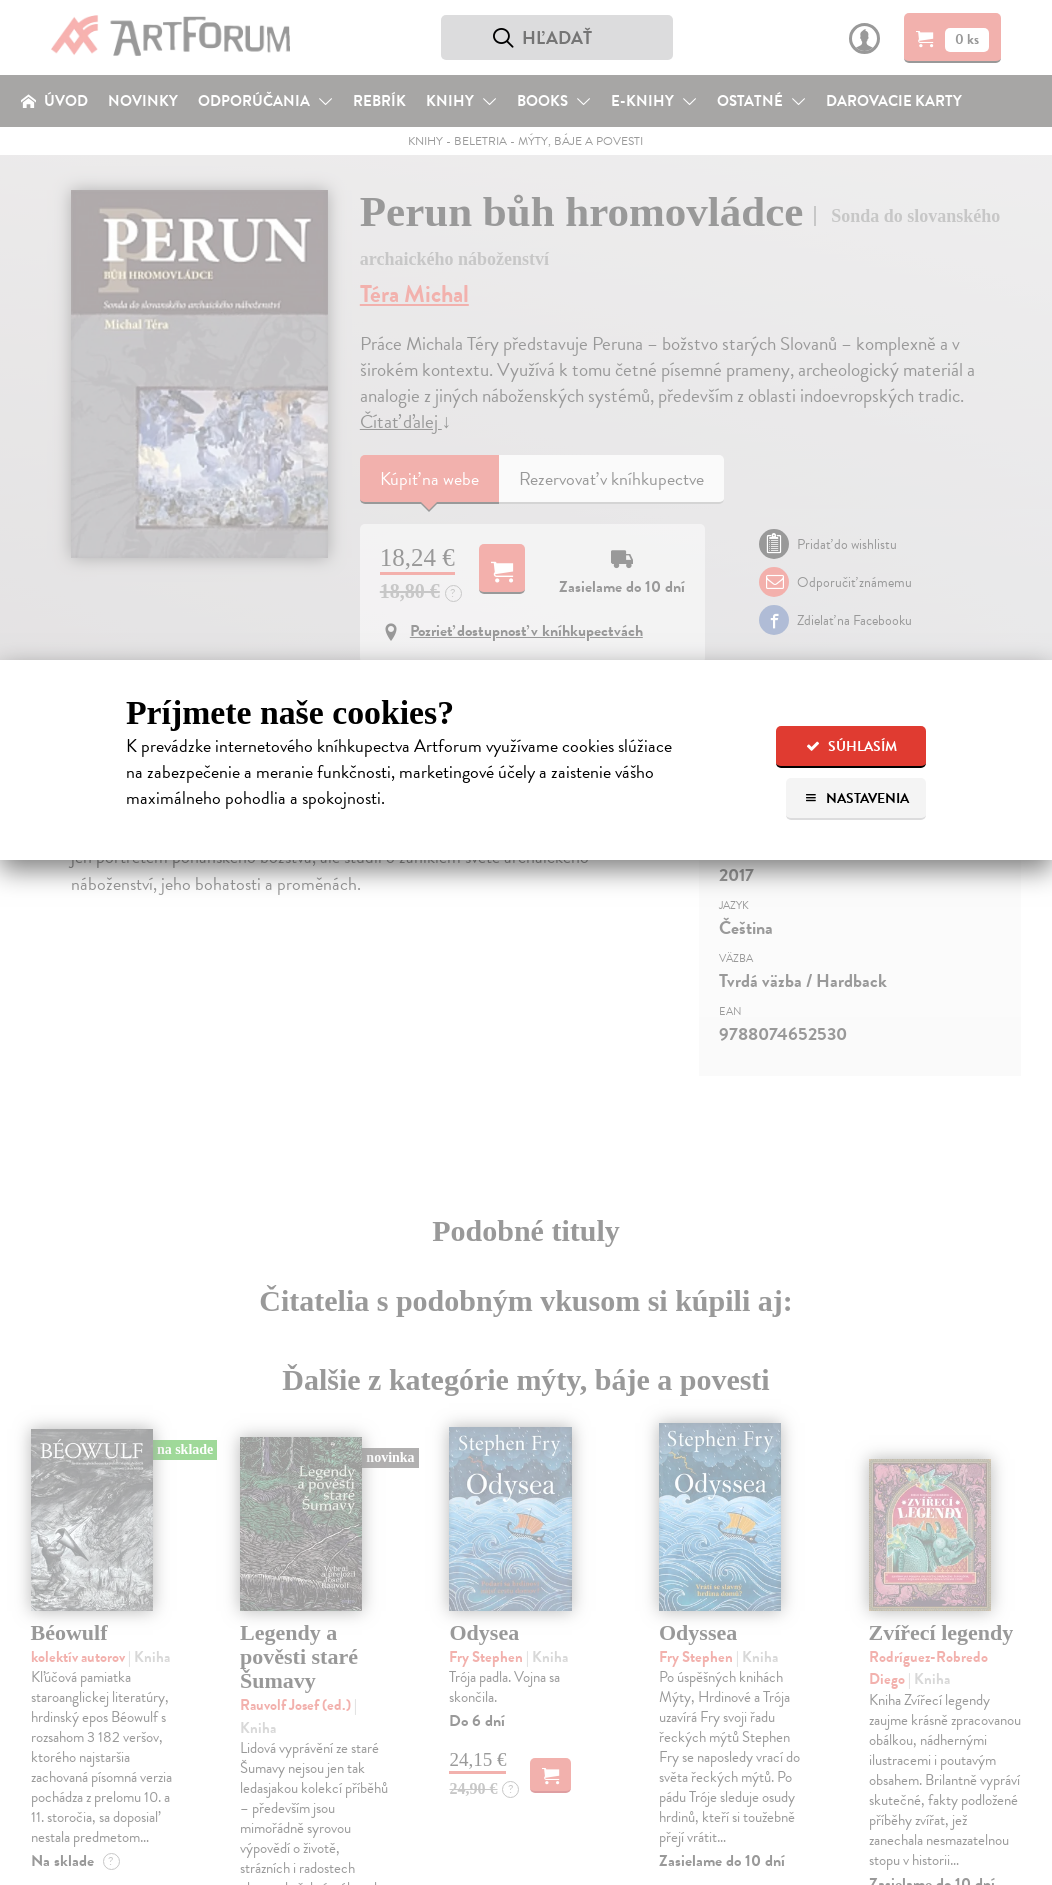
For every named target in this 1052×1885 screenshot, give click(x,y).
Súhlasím (851, 746)
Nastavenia (856, 798)
